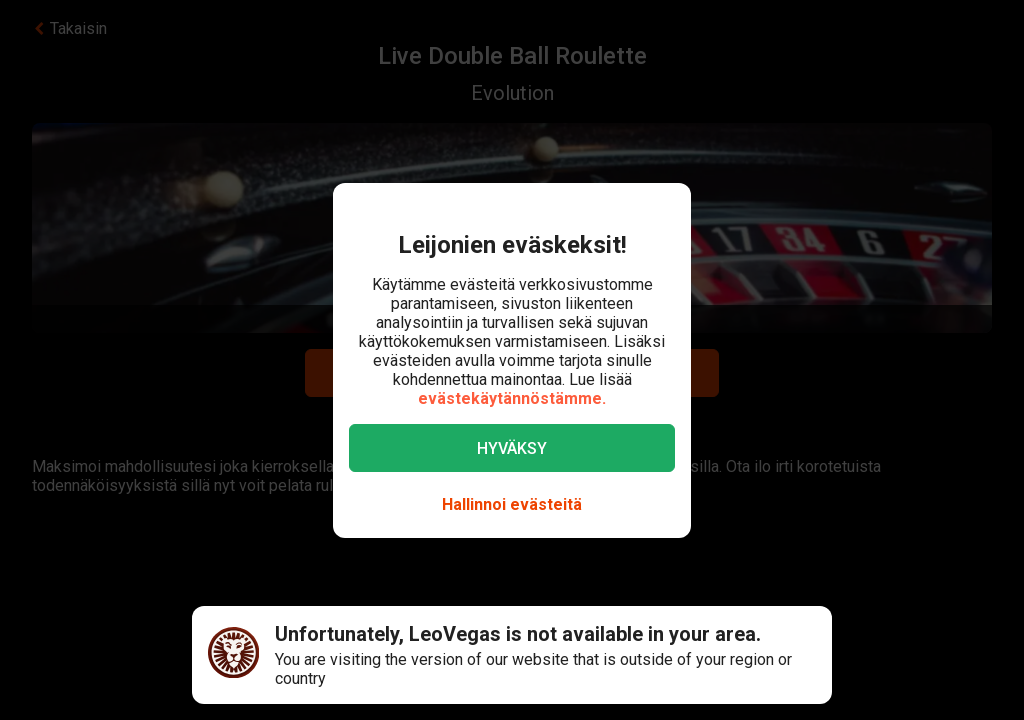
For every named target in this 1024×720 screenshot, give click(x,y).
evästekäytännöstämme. (512, 398)
